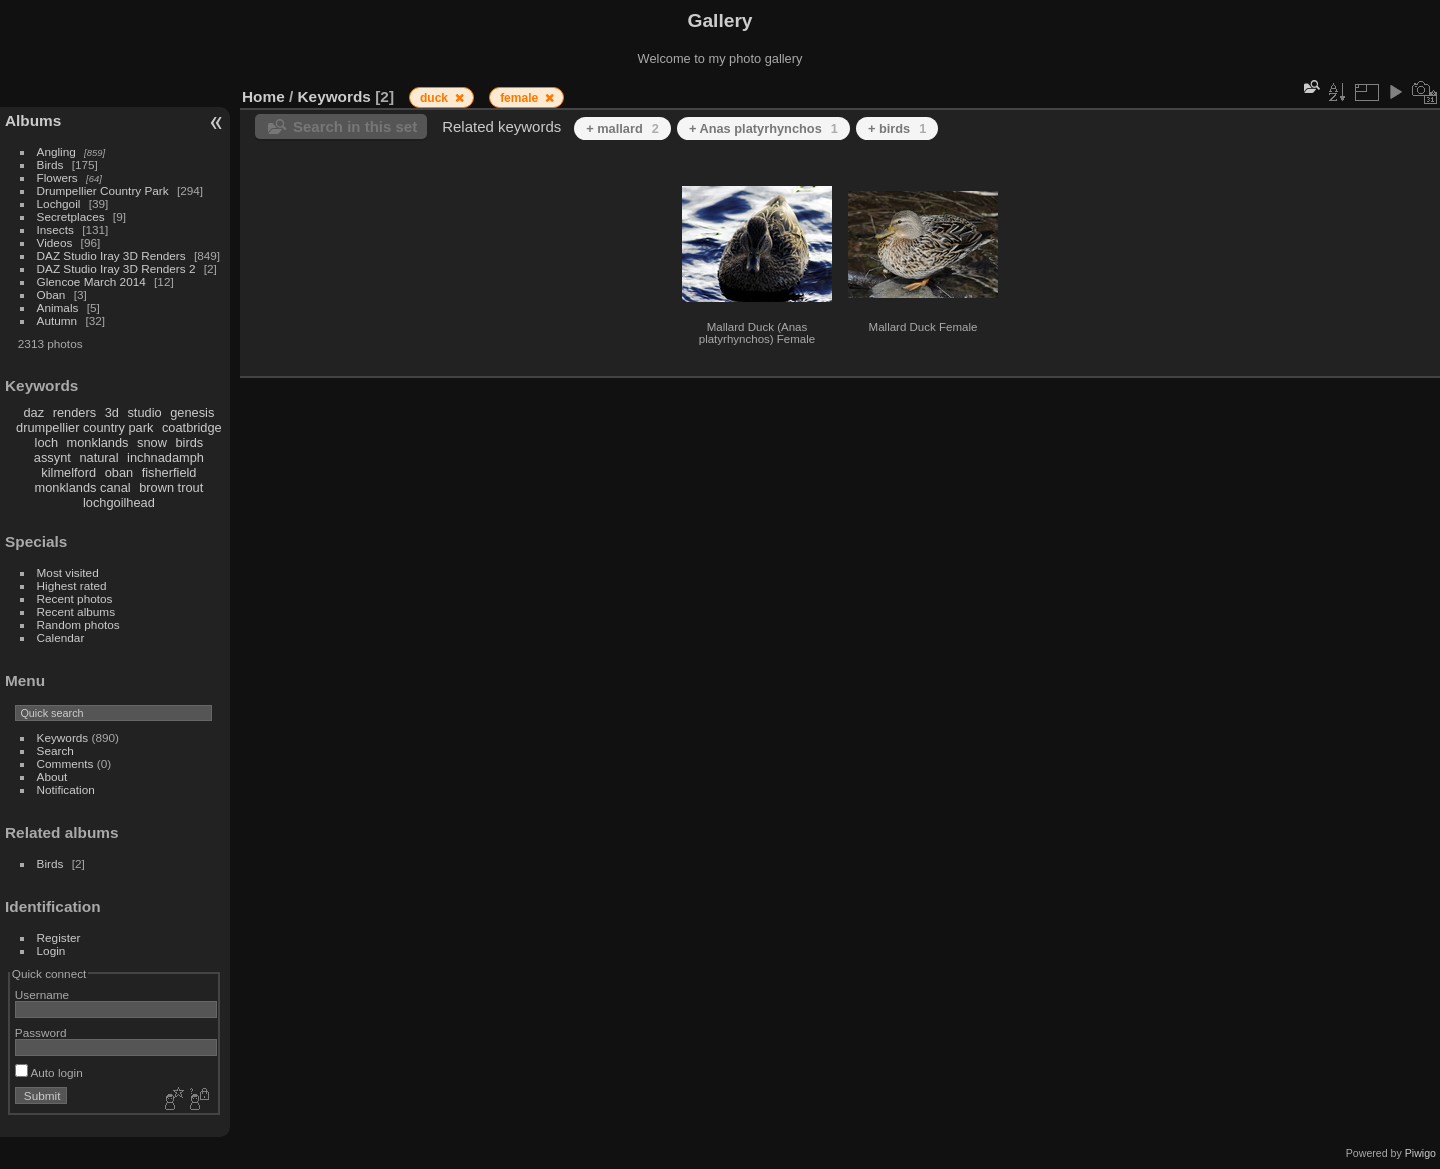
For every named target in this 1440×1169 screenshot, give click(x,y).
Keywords (63, 737)
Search (55, 750)
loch (46, 442)
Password (41, 1032)
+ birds (897, 128)
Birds (50, 164)
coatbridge (192, 427)
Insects (55, 229)
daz (34, 412)
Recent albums (76, 611)
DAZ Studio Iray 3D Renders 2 (116, 268)
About (52, 776)
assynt (52, 457)
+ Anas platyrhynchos (763, 128)
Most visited (68, 572)
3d (112, 412)
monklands (98, 442)
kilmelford (68, 472)
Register (59, 937)
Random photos (78, 624)
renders (74, 412)
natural (98, 457)
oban (119, 472)
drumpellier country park (84, 427)
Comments (65, 763)
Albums (33, 120)
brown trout (171, 487)
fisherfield (169, 472)
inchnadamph (165, 457)
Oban (51, 294)
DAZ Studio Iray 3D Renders (111, 255)
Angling (56, 151)
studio (144, 412)
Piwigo (1420, 1153)
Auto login (49, 1072)
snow (152, 442)
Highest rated (72, 585)
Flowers (57, 177)
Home (263, 96)
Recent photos (75, 598)
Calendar (61, 637)
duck (435, 98)
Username (42, 994)
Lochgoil (59, 203)
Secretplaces (71, 216)
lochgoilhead (119, 502)
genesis (192, 412)
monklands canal (83, 487)
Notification (66, 789)
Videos (55, 242)
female (520, 98)
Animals (58, 307)
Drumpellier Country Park (103, 190)
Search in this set (355, 126)
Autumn (57, 320)
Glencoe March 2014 (91, 281)
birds (189, 442)
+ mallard (622, 128)
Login (51, 950)
